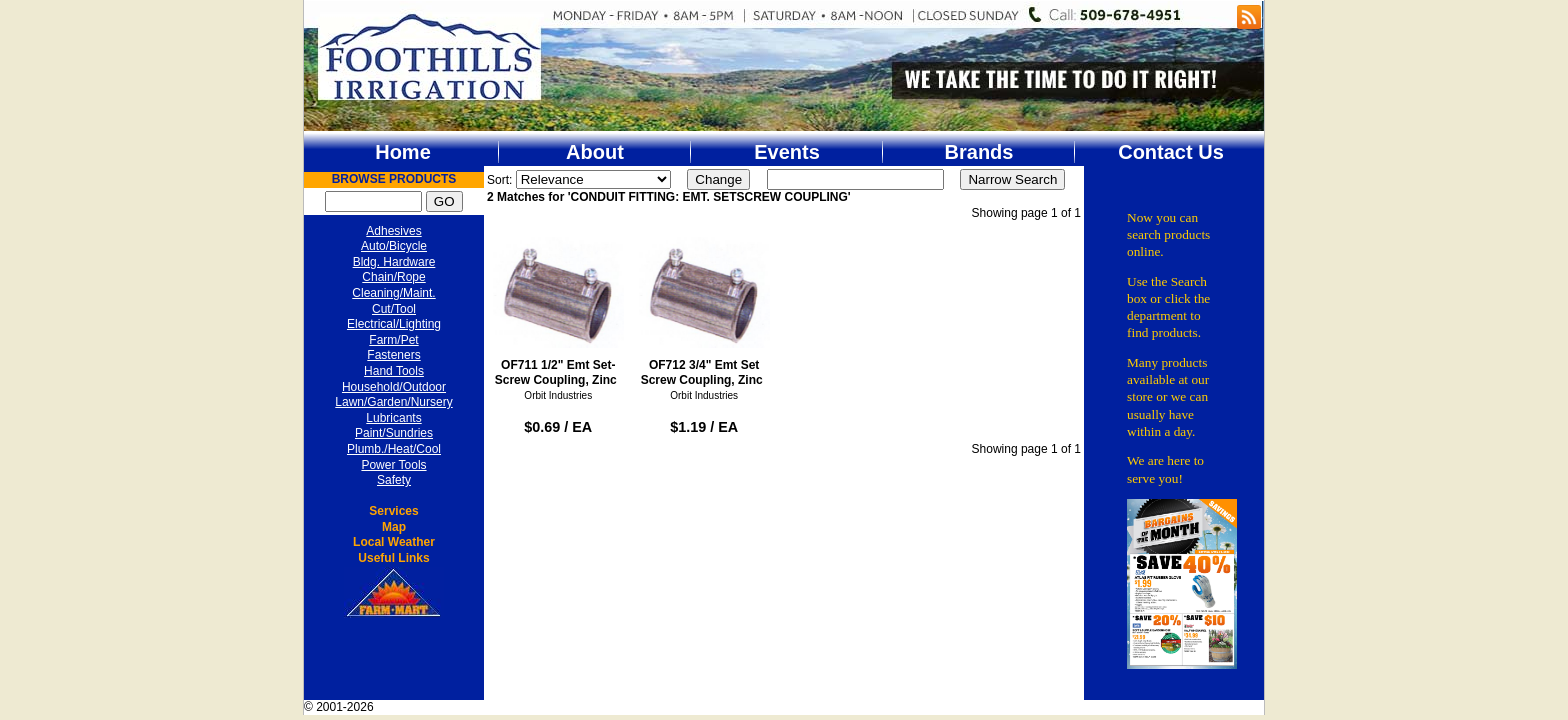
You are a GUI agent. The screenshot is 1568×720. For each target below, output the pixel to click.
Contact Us (1171, 152)
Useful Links (393, 558)
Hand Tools (394, 371)
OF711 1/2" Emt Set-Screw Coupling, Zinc (558, 307)
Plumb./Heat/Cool (394, 449)
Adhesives (393, 231)
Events (787, 152)
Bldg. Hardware (394, 262)
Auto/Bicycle (394, 246)
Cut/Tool (394, 309)
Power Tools (393, 465)
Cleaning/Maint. (393, 293)
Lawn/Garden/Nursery (393, 402)
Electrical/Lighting (394, 324)
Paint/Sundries (394, 433)
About (595, 152)
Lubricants (393, 418)
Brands (979, 152)
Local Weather (394, 542)
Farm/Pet (393, 340)
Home (403, 152)
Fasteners (393, 355)
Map (394, 527)
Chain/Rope (393, 277)
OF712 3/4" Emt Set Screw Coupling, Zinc (704, 307)
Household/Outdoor (394, 387)
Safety (394, 480)
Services (393, 511)
